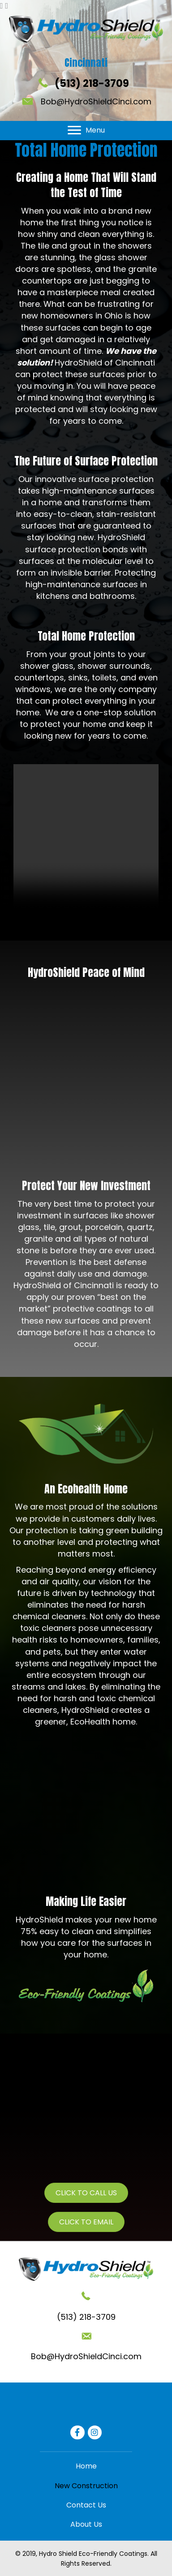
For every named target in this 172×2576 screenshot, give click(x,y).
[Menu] (86, 130)
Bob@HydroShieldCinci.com (96, 101)
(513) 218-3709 (92, 83)
